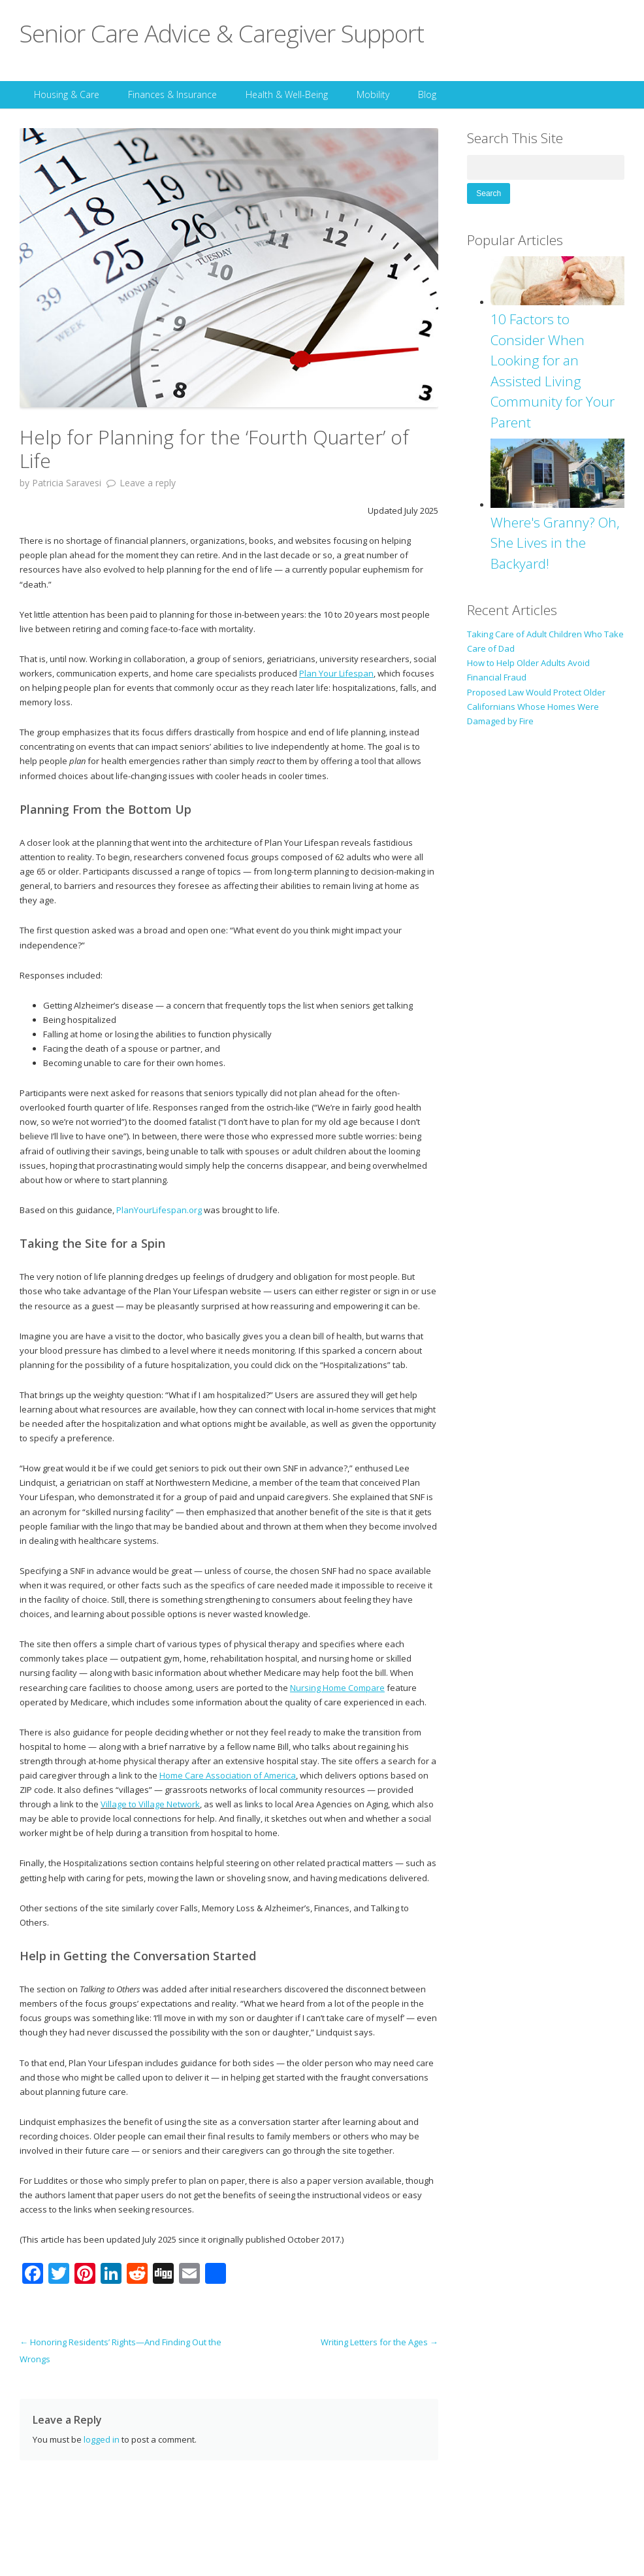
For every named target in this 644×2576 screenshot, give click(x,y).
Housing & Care (66, 94)
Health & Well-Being (287, 94)
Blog (427, 94)
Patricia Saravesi (66, 483)
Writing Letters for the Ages (379, 2342)
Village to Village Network (150, 1804)
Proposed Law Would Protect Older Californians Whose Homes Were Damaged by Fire (536, 707)
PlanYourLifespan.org (159, 1210)
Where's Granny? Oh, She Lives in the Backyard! (555, 543)
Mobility (373, 94)
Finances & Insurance (172, 94)
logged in (102, 2439)
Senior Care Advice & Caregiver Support (222, 33)
